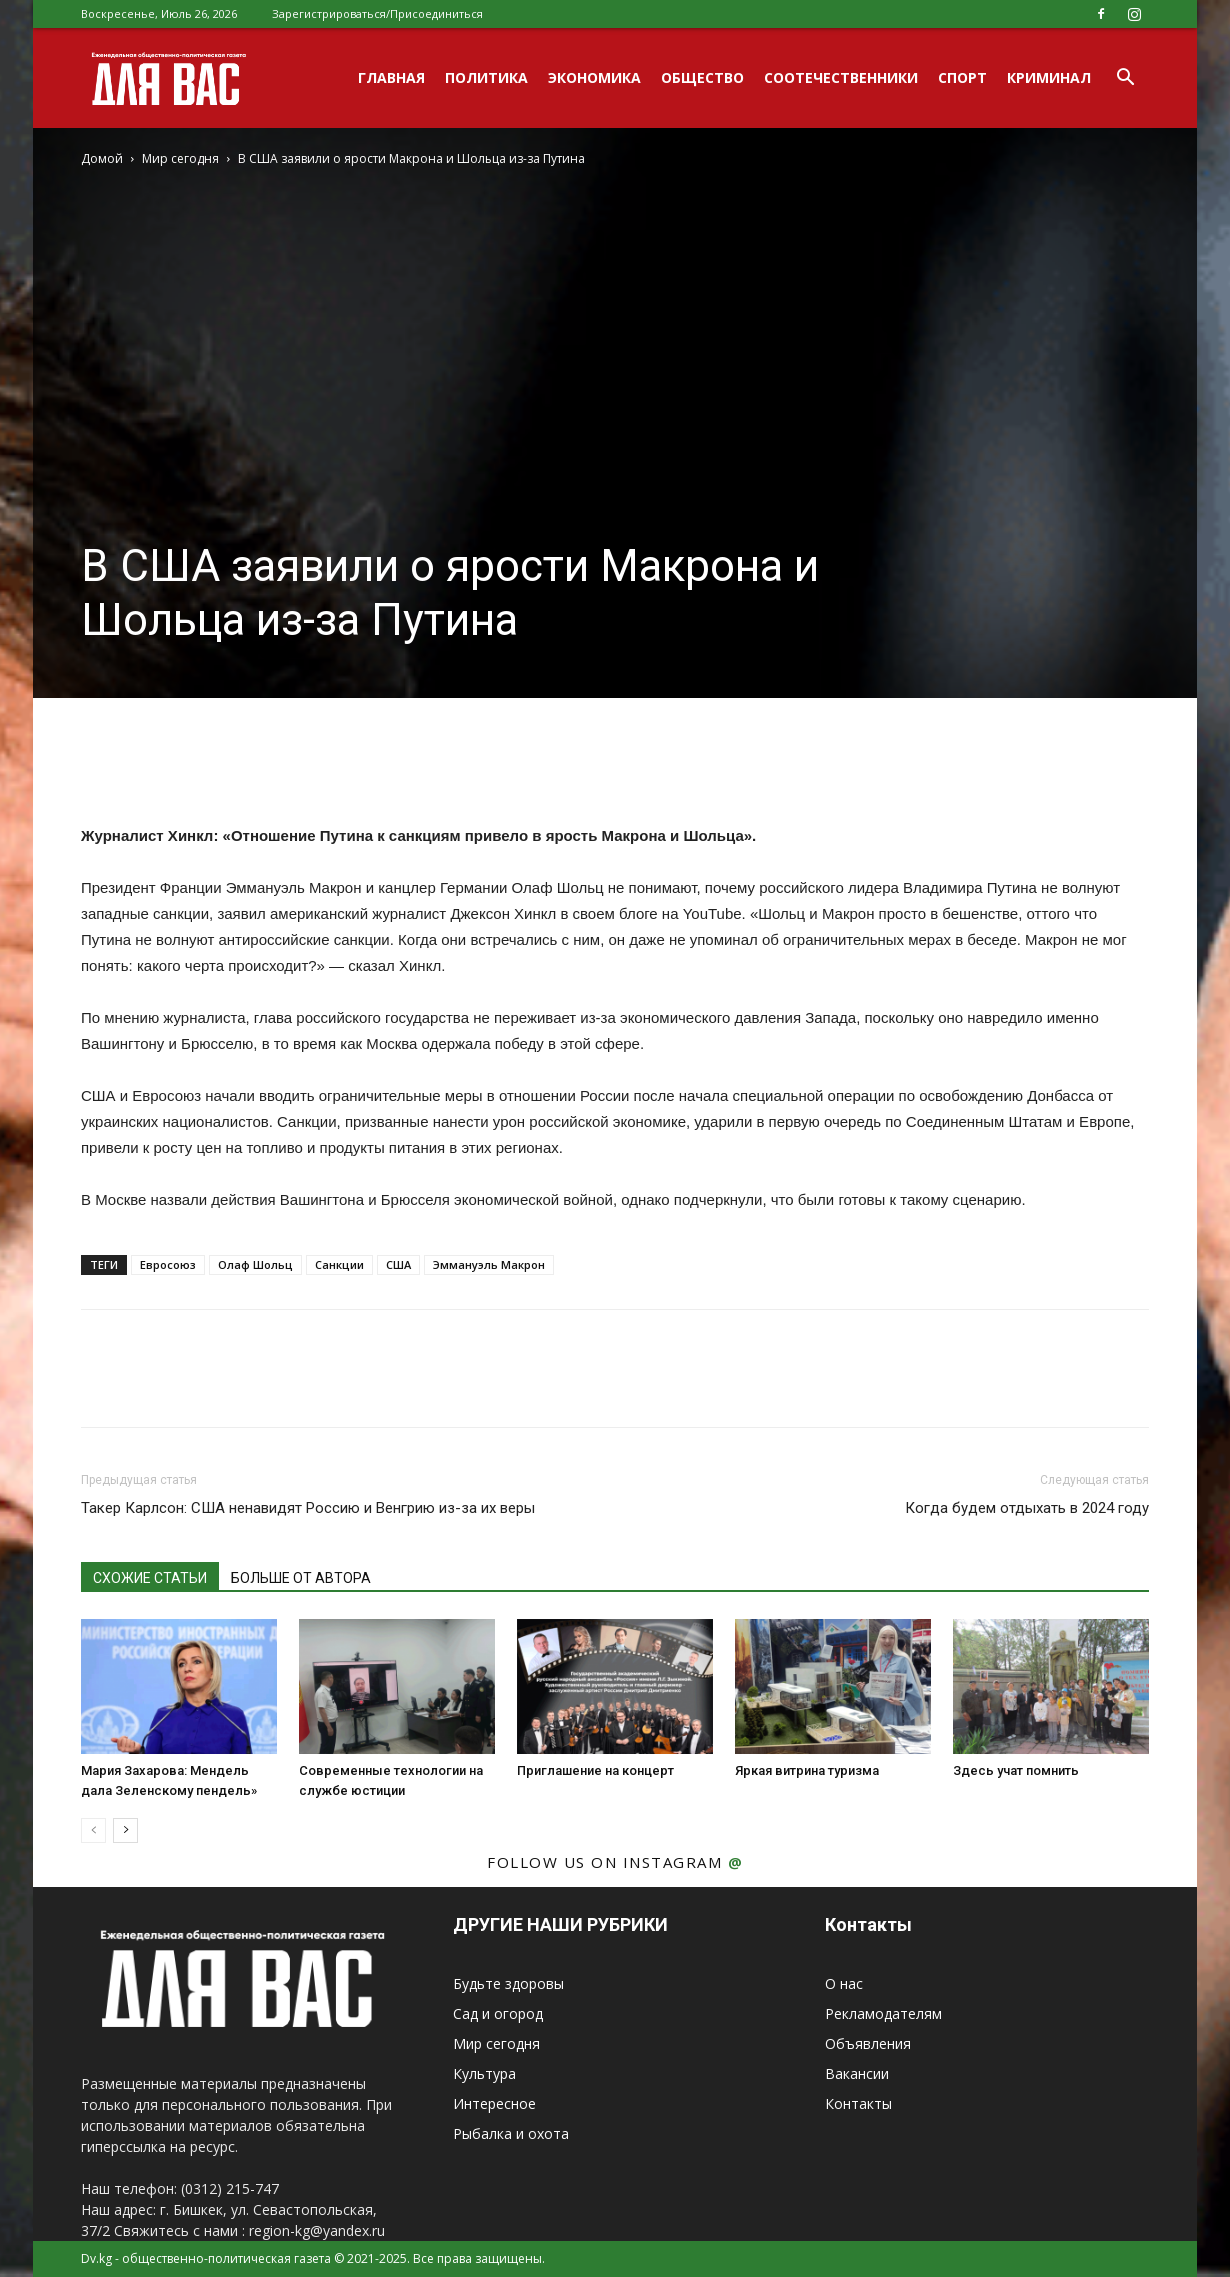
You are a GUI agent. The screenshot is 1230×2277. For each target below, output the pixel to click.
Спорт (962, 77)
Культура (484, 2073)
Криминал (1049, 77)
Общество (702, 77)
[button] (1125, 79)
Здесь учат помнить (1016, 1770)
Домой (102, 158)
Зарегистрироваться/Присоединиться (377, 13)
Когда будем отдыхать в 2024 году (1027, 1508)
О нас (844, 1983)
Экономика (594, 77)
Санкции (339, 1264)
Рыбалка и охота (511, 2133)
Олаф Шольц (255, 1264)
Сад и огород (498, 2013)
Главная (391, 77)
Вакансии (857, 2073)
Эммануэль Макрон (489, 1264)
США (398, 1264)
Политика (486, 77)
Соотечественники (841, 77)
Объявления (868, 2043)
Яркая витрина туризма (807, 1770)
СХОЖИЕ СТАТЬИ (150, 1578)
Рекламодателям (883, 2013)
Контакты (858, 2103)
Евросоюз (168, 1264)
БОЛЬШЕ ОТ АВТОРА (301, 1578)
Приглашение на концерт (595, 1770)
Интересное (494, 2103)
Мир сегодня (180, 158)
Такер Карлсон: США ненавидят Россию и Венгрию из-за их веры (308, 1508)
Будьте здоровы (508, 1983)
